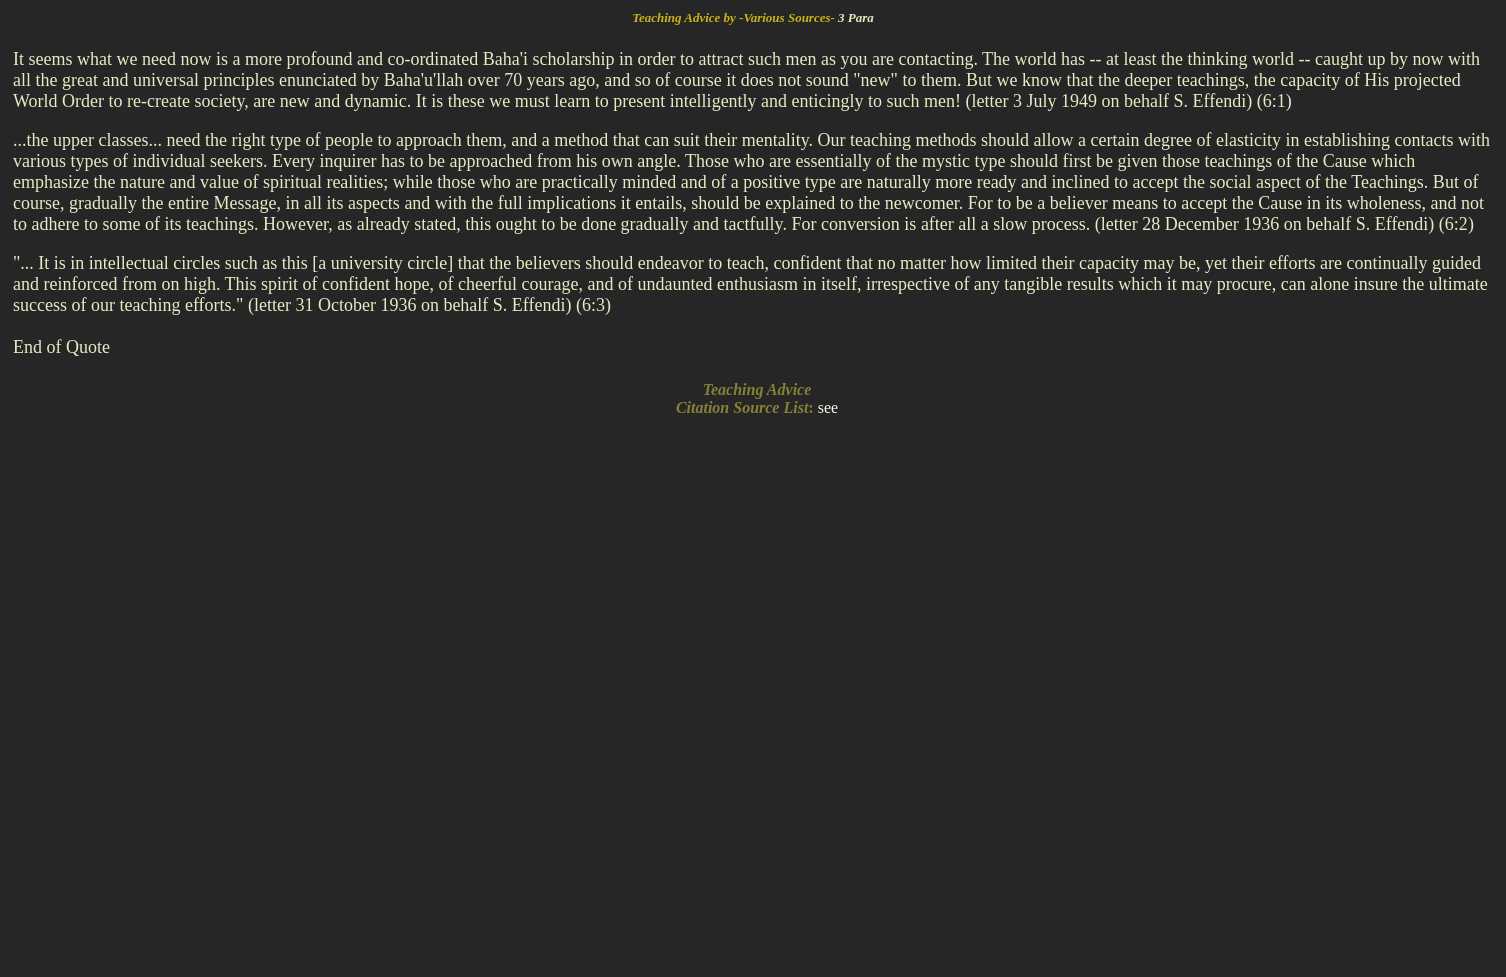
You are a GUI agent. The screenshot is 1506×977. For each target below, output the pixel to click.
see (828, 407)
